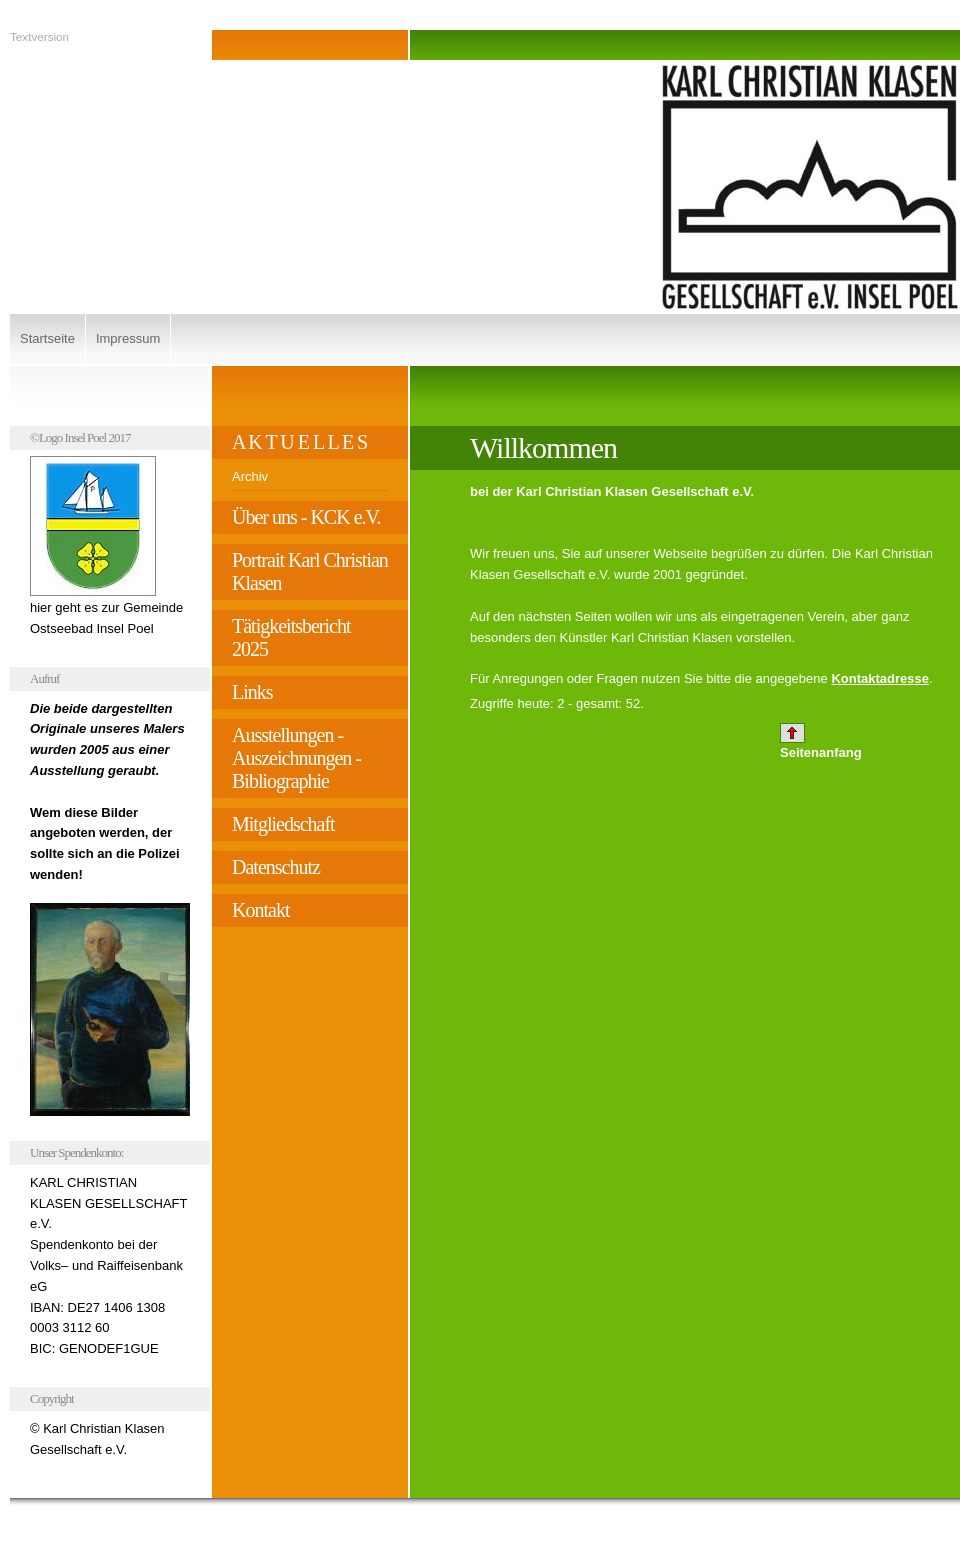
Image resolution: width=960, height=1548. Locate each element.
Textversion (39, 36)
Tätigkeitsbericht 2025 (291, 637)
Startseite (47, 338)
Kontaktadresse (880, 678)
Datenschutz (276, 867)
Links (252, 692)
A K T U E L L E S (299, 442)
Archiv (250, 476)
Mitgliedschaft (283, 824)
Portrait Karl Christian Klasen (310, 571)
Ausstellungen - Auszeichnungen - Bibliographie (296, 758)
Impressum (128, 338)
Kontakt (260, 910)
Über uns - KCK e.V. (306, 517)
